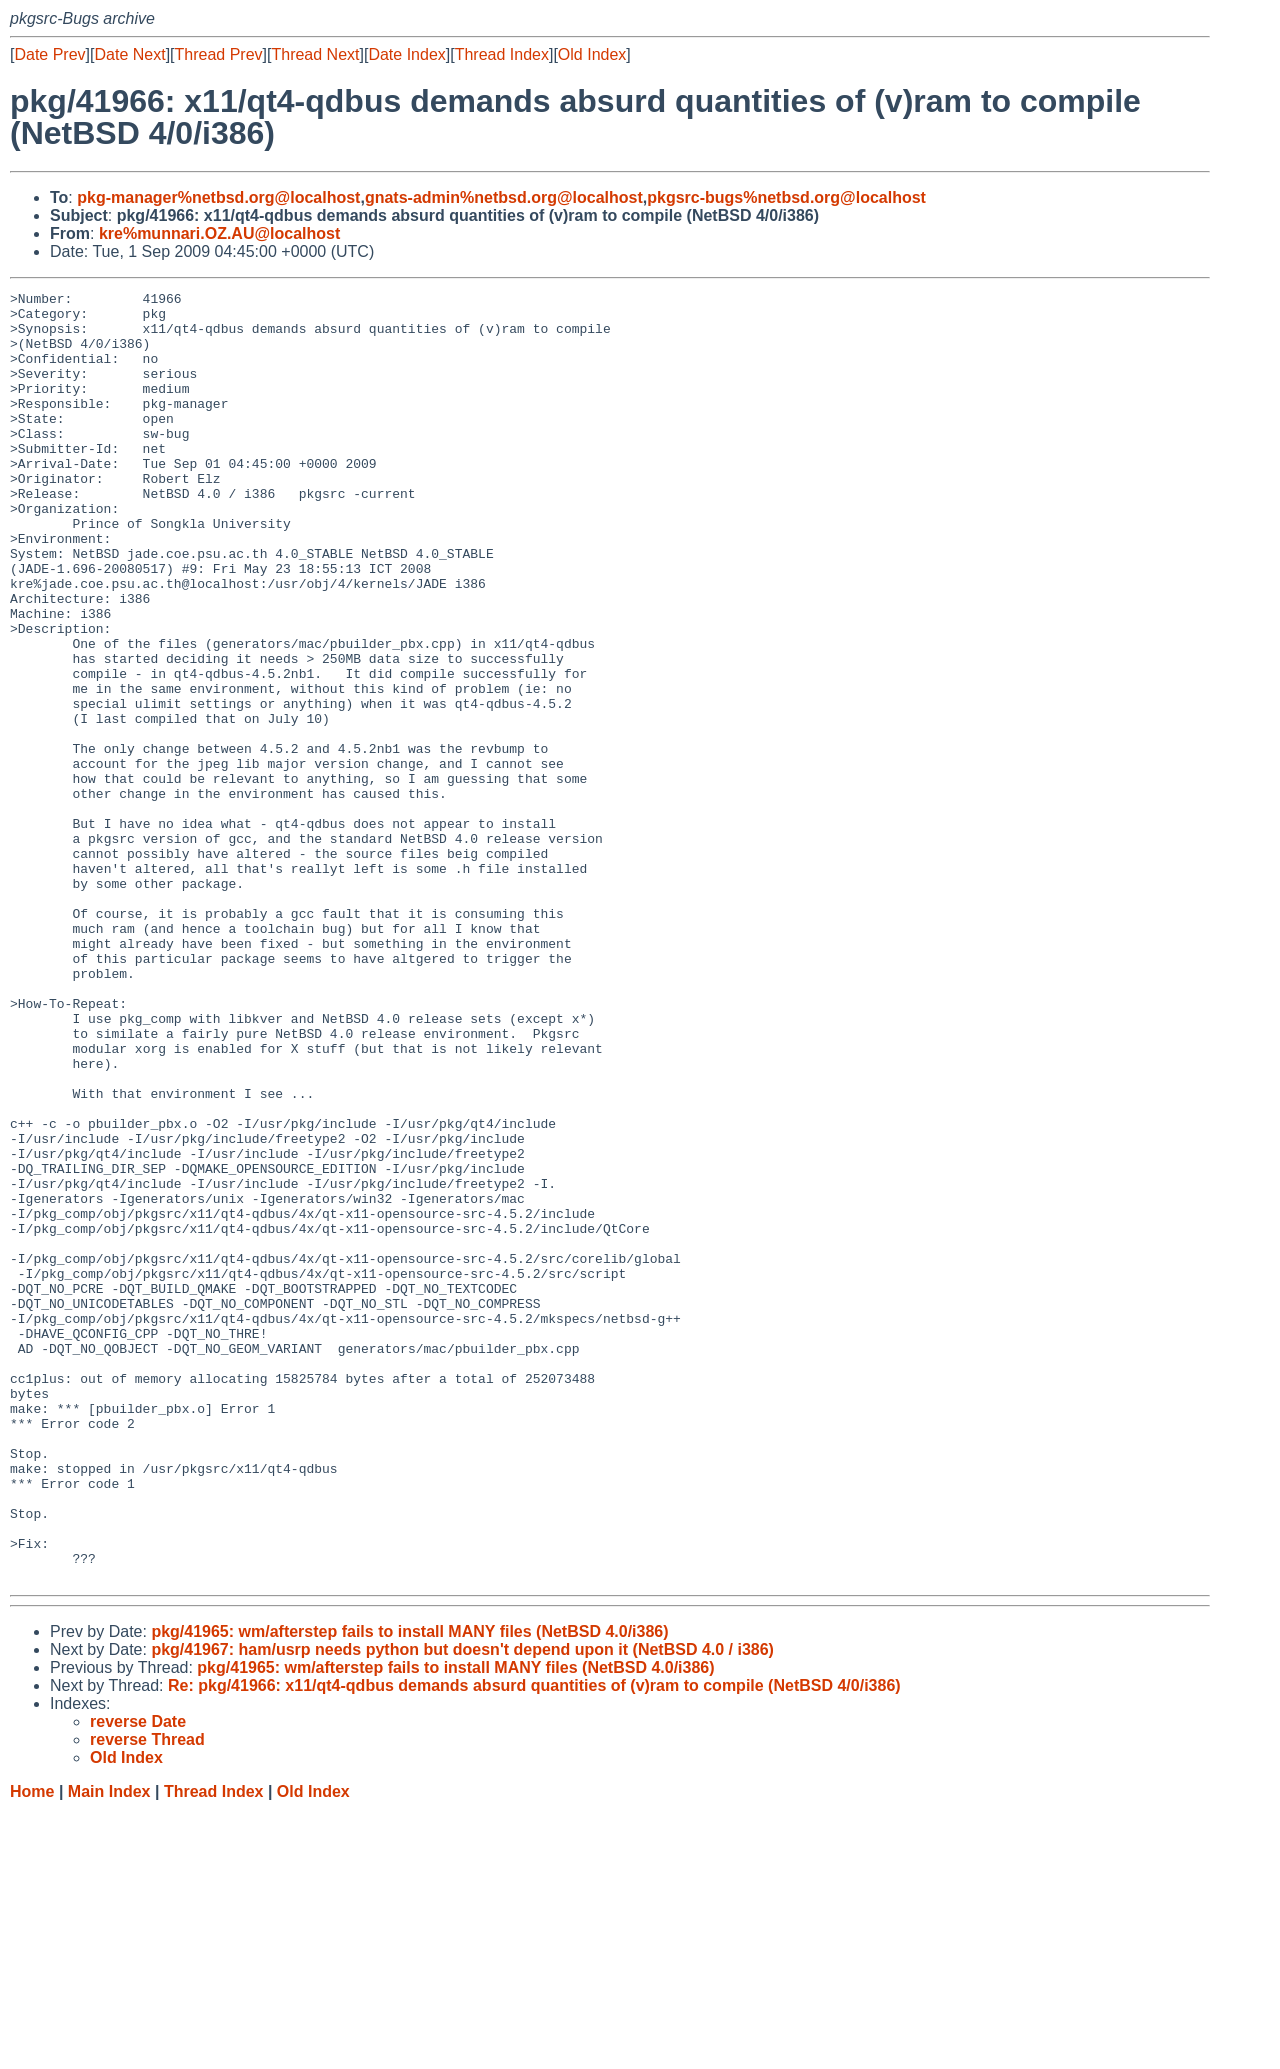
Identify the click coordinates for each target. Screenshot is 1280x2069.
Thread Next (315, 54)
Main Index (109, 2049)
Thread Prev (219, 54)
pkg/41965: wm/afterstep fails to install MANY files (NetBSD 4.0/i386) (409, 1889)
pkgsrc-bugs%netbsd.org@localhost (786, 197)
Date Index (406, 54)
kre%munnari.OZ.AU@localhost (219, 233)
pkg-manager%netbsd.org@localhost (218, 197)
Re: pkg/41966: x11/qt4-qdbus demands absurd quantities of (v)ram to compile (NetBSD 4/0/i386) (534, 1943)
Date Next (129, 54)
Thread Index (502, 54)
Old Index (592, 54)
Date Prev (49, 54)
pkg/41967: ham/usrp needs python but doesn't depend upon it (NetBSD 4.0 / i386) (462, 1907)
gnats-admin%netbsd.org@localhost (504, 197)
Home (32, 2049)
